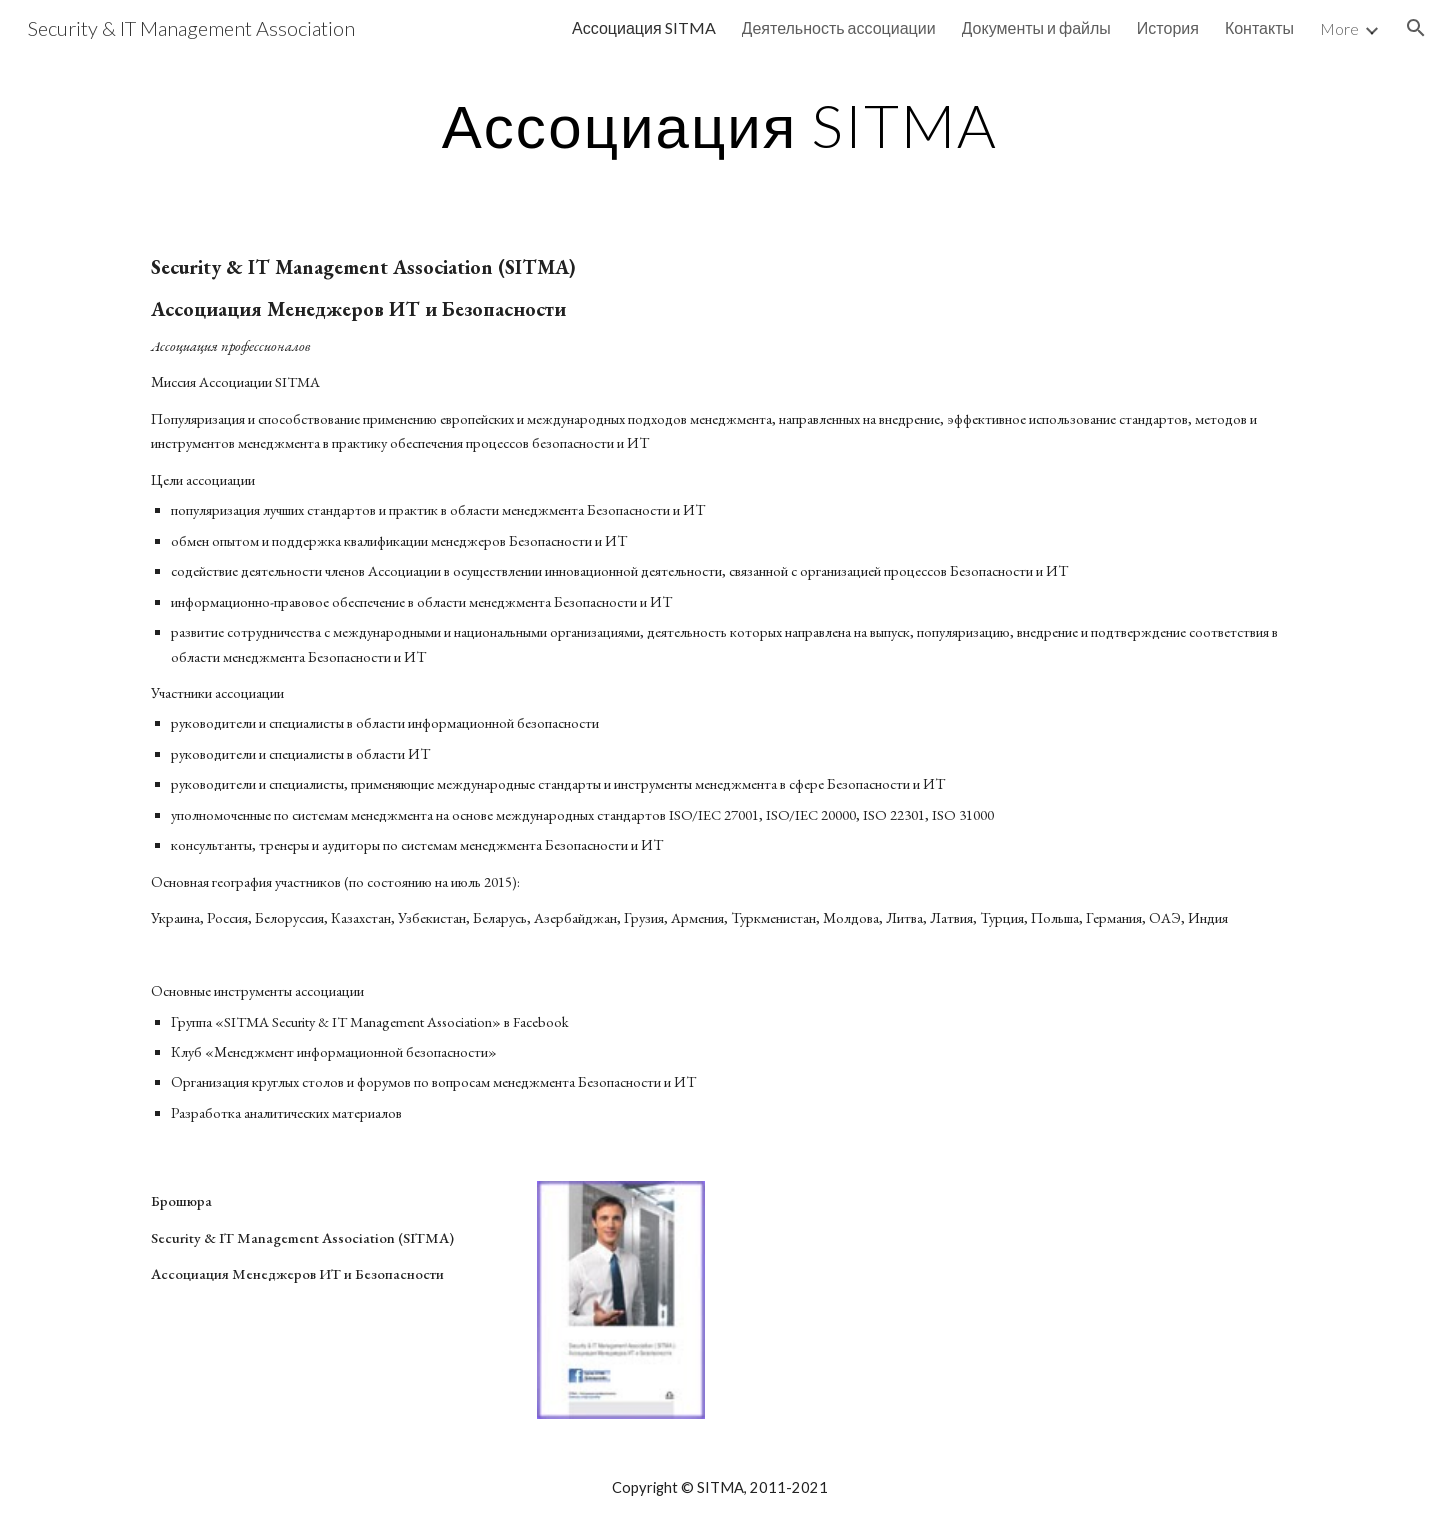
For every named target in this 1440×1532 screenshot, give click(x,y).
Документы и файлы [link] (1036, 27)
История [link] (1168, 27)
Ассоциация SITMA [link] (644, 27)
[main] (720, 125)
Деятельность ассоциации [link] (839, 27)
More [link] (1339, 28)
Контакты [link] (1259, 27)
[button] (1416, 28)
